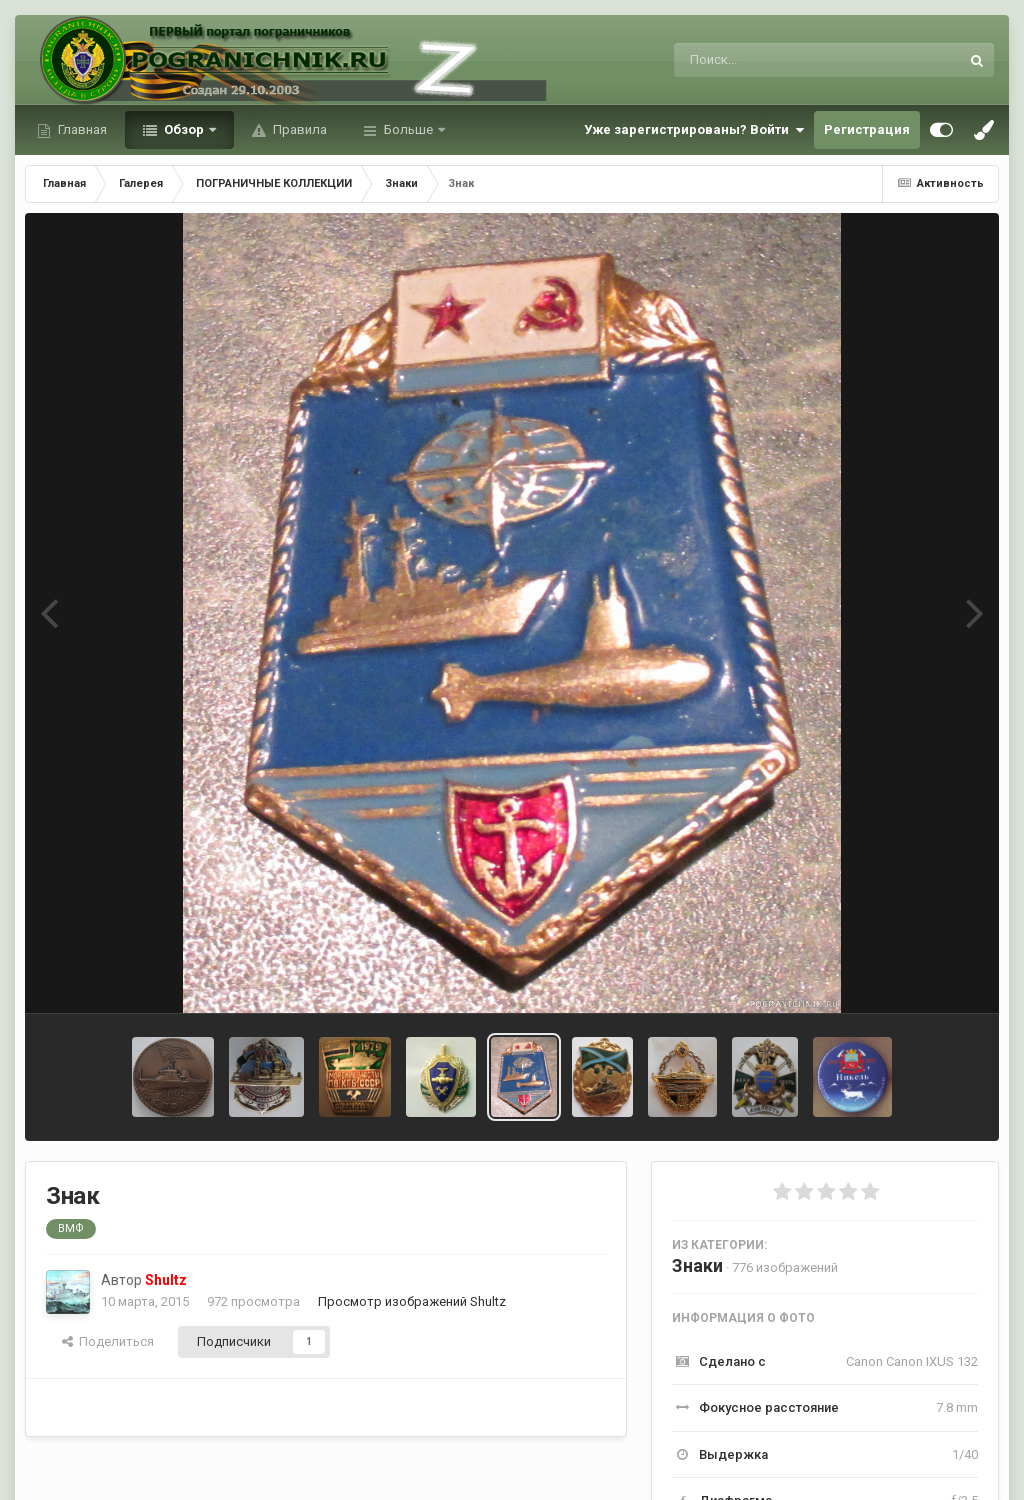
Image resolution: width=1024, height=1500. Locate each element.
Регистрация (867, 129)
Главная (81, 129)
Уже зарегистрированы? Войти (694, 130)
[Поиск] (779, 60)
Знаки (697, 1265)
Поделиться (108, 1341)
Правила (298, 129)
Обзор (184, 129)
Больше (408, 129)
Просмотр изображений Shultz (412, 1301)
